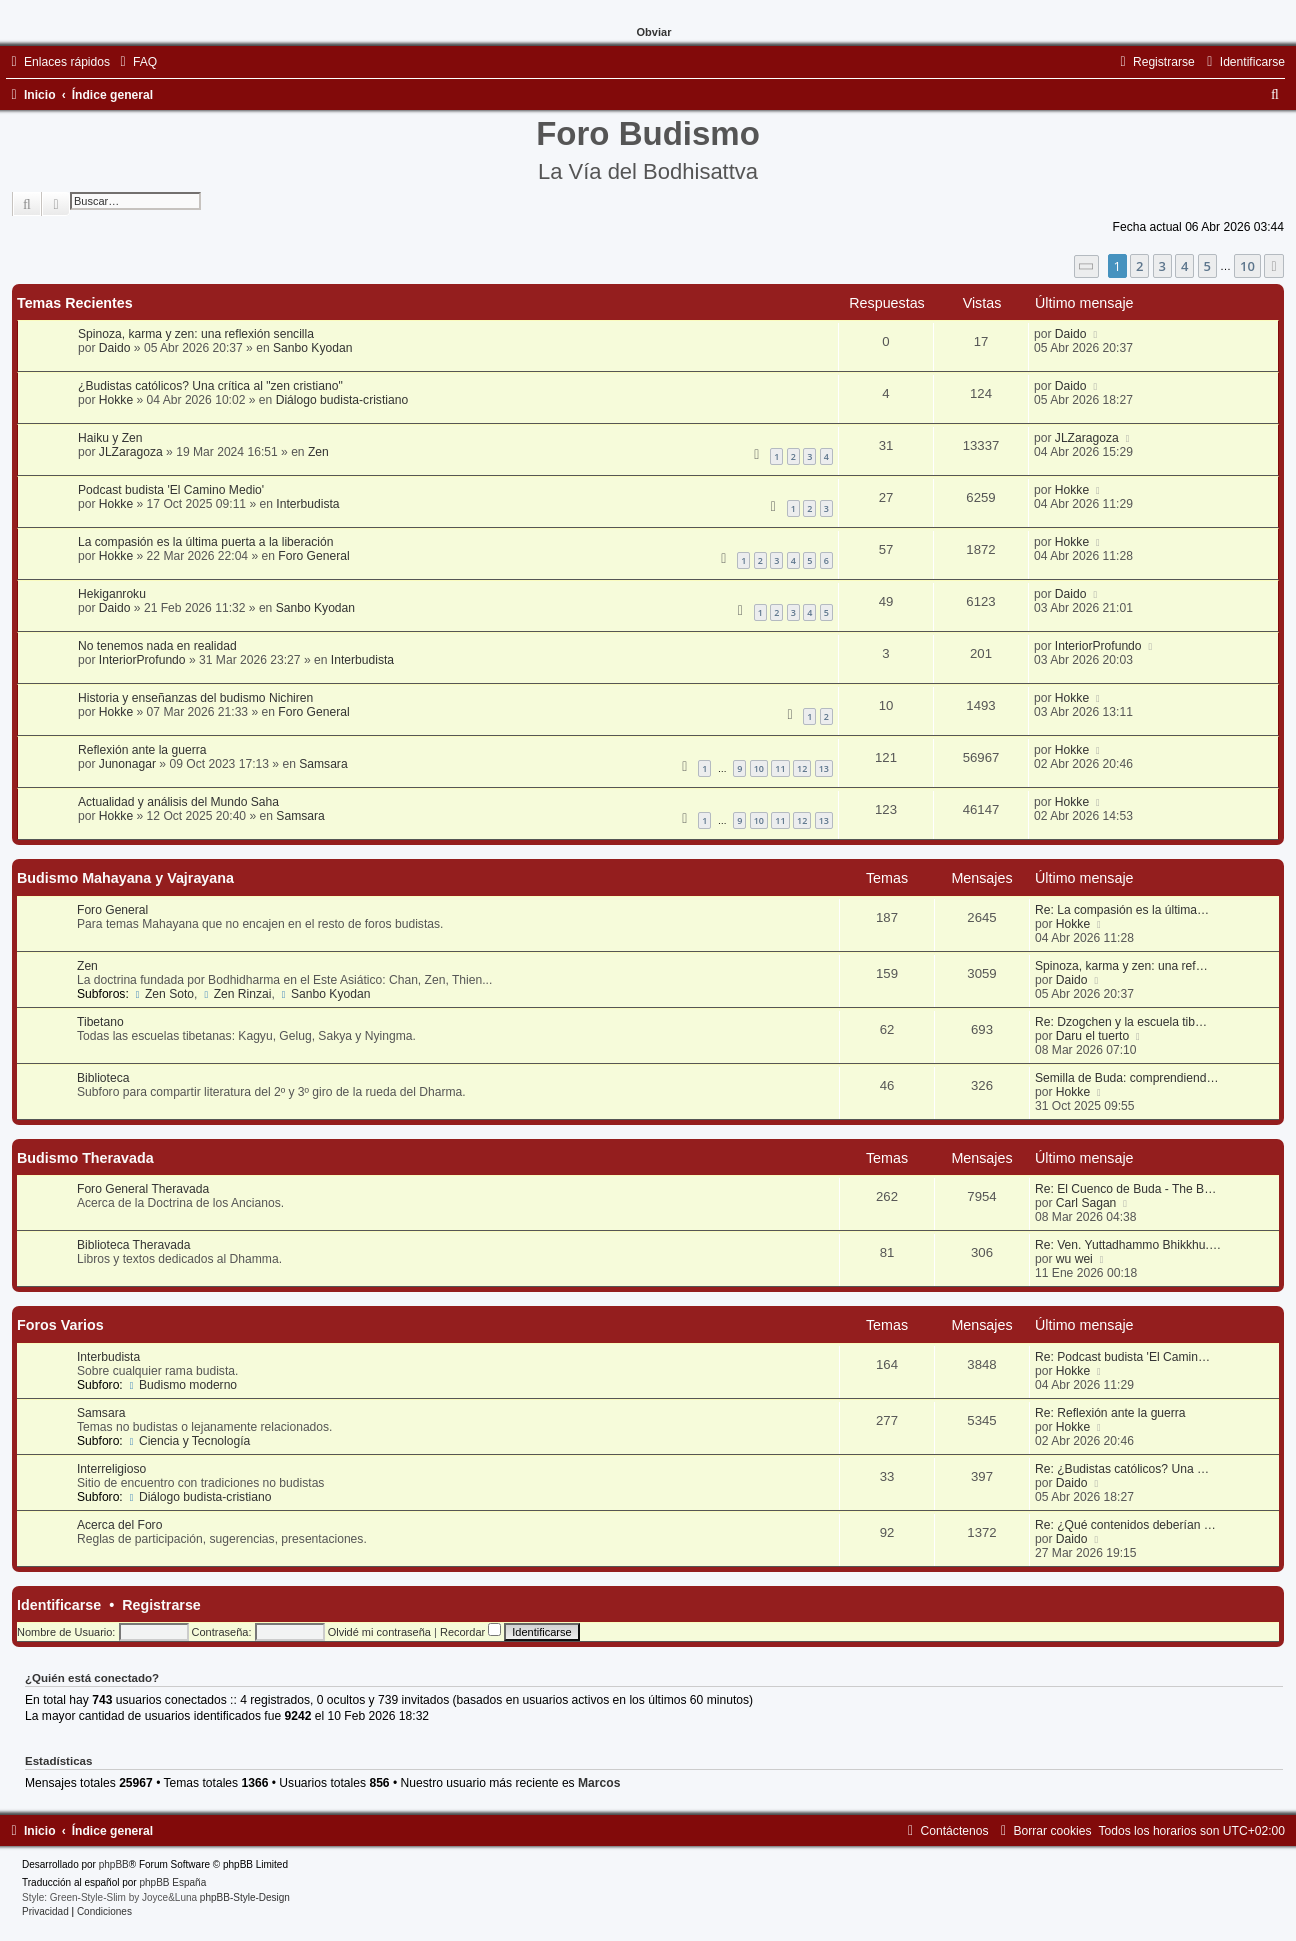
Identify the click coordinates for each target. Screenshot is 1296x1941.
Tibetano (100, 1022)
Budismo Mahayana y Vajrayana (125, 878)
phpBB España (172, 1882)
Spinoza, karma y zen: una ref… (1121, 966)
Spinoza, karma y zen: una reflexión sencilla (196, 334)
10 (759, 768)
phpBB (114, 1864)
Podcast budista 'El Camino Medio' (171, 490)
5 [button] (1207, 266)
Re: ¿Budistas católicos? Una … (1122, 1469)
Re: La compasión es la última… (1122, 910)
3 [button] (1162, 266)
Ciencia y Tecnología (188, 1441)
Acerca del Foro (119, 1525)
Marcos (599, 1783)
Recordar (470, 1632)
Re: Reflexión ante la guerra (1110, 1413)
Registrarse (161, 1605)
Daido (115, 348)
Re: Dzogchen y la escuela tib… (1121, 1022)
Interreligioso (111, 1469)
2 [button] (1139, 266)
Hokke (116, 400)
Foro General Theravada (143, 1189)
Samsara (323, 764)
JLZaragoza (131, 452)
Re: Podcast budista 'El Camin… (1122, 1357)
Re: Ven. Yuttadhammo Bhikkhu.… (1128, 1245)
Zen (318, 452)
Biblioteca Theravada (133, 1245)
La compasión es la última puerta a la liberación (205, 542)
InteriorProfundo (142, 660)
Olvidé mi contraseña (379, 1632)
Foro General (313, 556)
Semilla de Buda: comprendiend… (1127, 1078)
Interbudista (307, 504)
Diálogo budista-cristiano (342, 400)
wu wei (1074, 1259)
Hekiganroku (112, 594)
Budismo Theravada (85, 1158)
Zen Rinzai (236, 994)
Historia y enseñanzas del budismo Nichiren (195, 698)
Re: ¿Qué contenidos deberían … (1125, 1525)
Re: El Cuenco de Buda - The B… (1125, 1189)
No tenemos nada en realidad (157, 646)
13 (824, 768)
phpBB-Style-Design (245, 1897)
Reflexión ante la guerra (142, 750)
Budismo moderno (181, 1385)
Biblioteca (103, 1078)
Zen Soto (163, 994)
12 (802, 768)
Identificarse (59, 1605)
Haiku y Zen (110, 438)
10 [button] (1247, 266)
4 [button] (1184, 266)
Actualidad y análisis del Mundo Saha (178, 802)
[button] (1087, 266)
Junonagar (127, 764)
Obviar (654, 32)
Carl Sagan (1086, 1203)
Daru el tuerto (1092, 1036)
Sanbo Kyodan (312, 348)
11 (780, 768)
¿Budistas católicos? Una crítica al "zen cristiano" (210, 386)
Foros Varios (60, 1325)
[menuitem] (136, 62)
